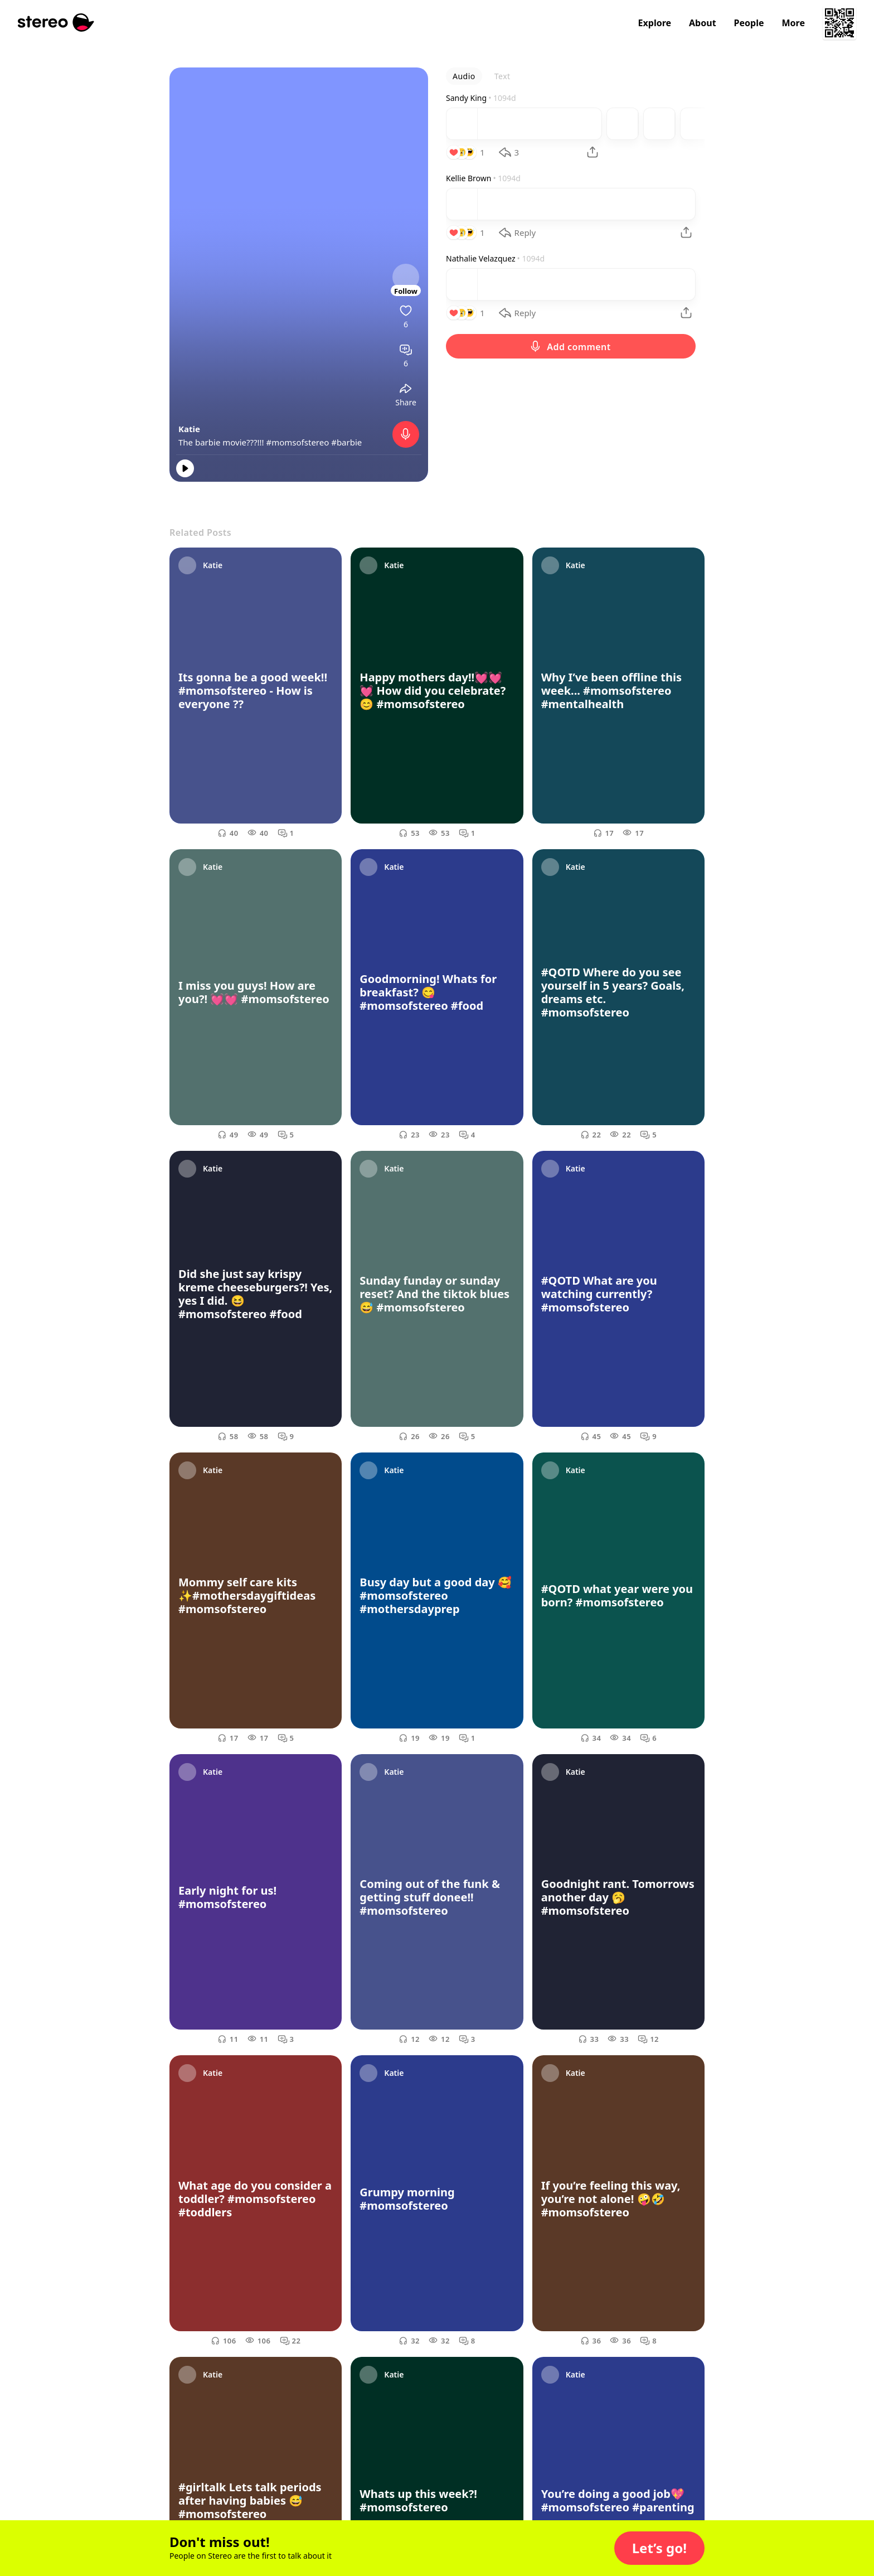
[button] (659, 2548)
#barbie (346, 442)
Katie (189, 428)
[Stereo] (56, 22)
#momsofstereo (297, 442)
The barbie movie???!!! (222, 442)
